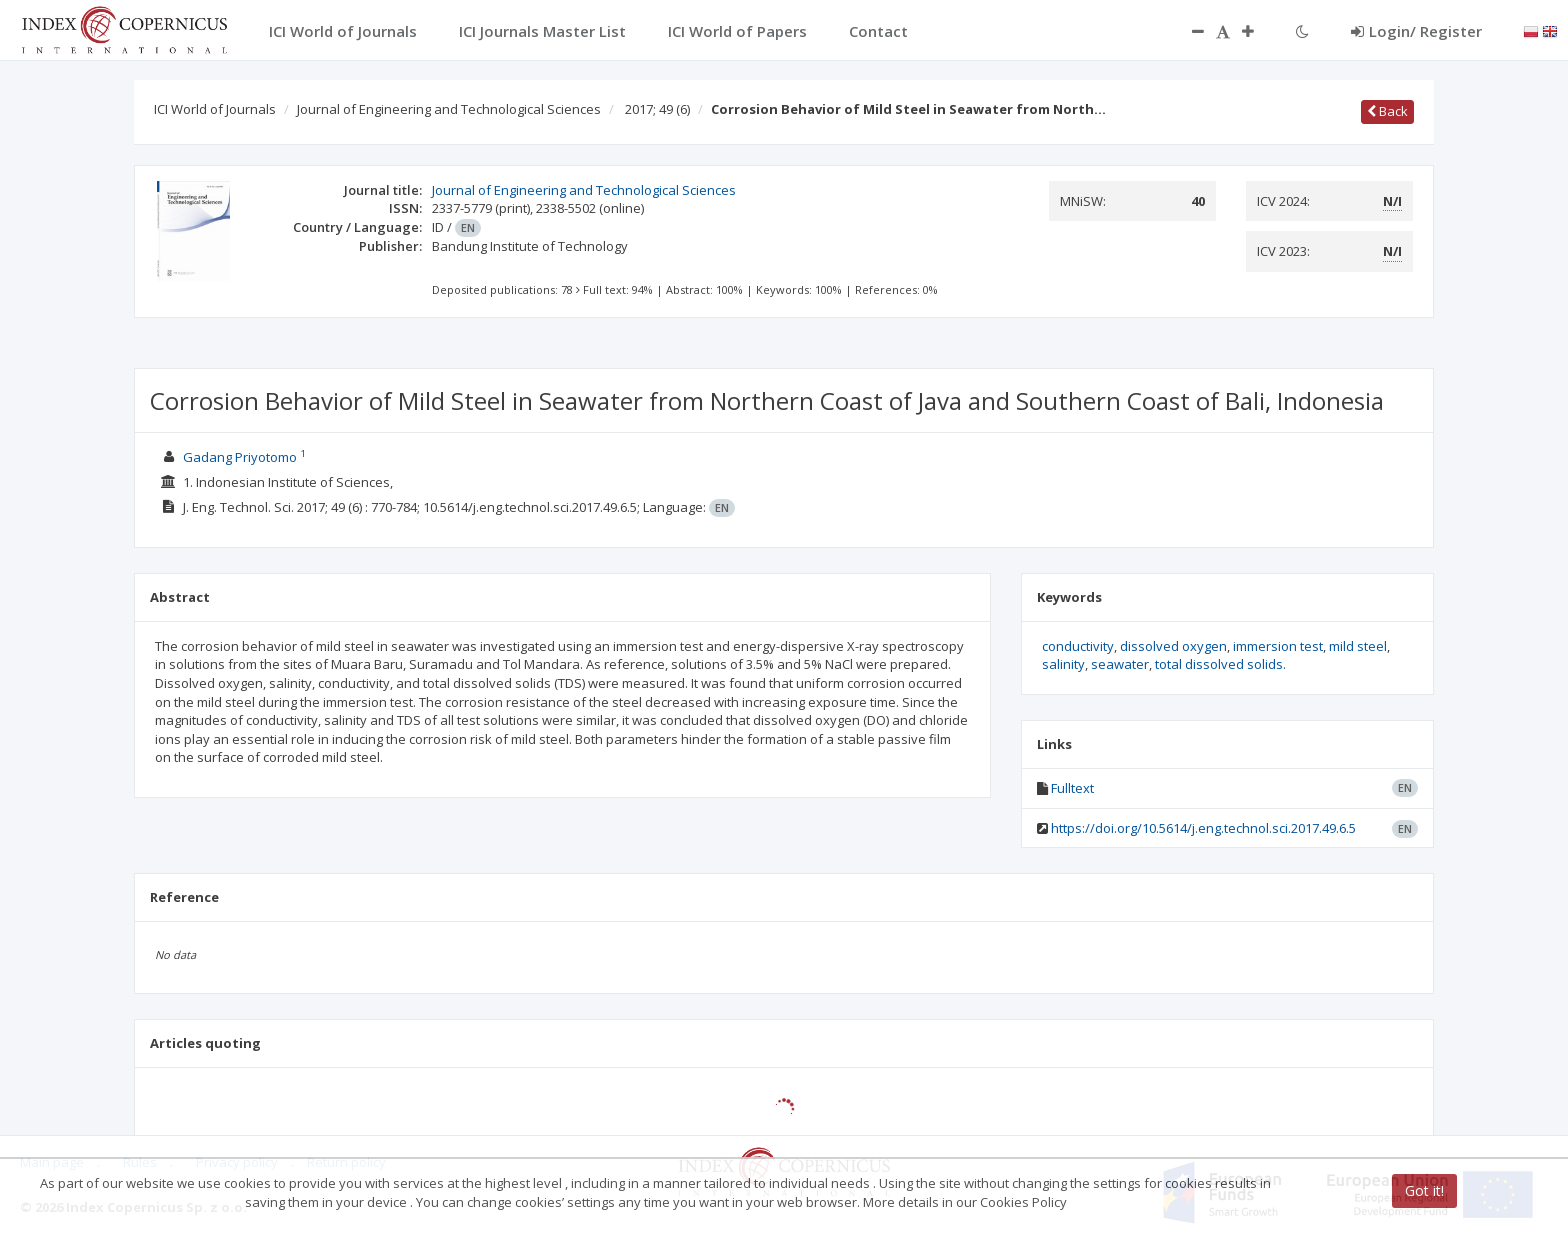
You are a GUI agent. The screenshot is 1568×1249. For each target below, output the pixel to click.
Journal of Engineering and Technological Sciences (449, 109)
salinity (1063, 664)
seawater (1120, 664)
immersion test (1278, 646)
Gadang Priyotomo (240, 457)
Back (1387, 111)
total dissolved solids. (1220, 664)
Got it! (1424, 1190)
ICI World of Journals (215, 109)
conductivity (1078, 646)
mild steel (1358, 646)
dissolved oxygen (1173, 646)
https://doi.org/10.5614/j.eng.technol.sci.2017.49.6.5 (1203, 828)
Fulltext (1072, 788)
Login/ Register (1416, 31)
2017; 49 (657, 109)
